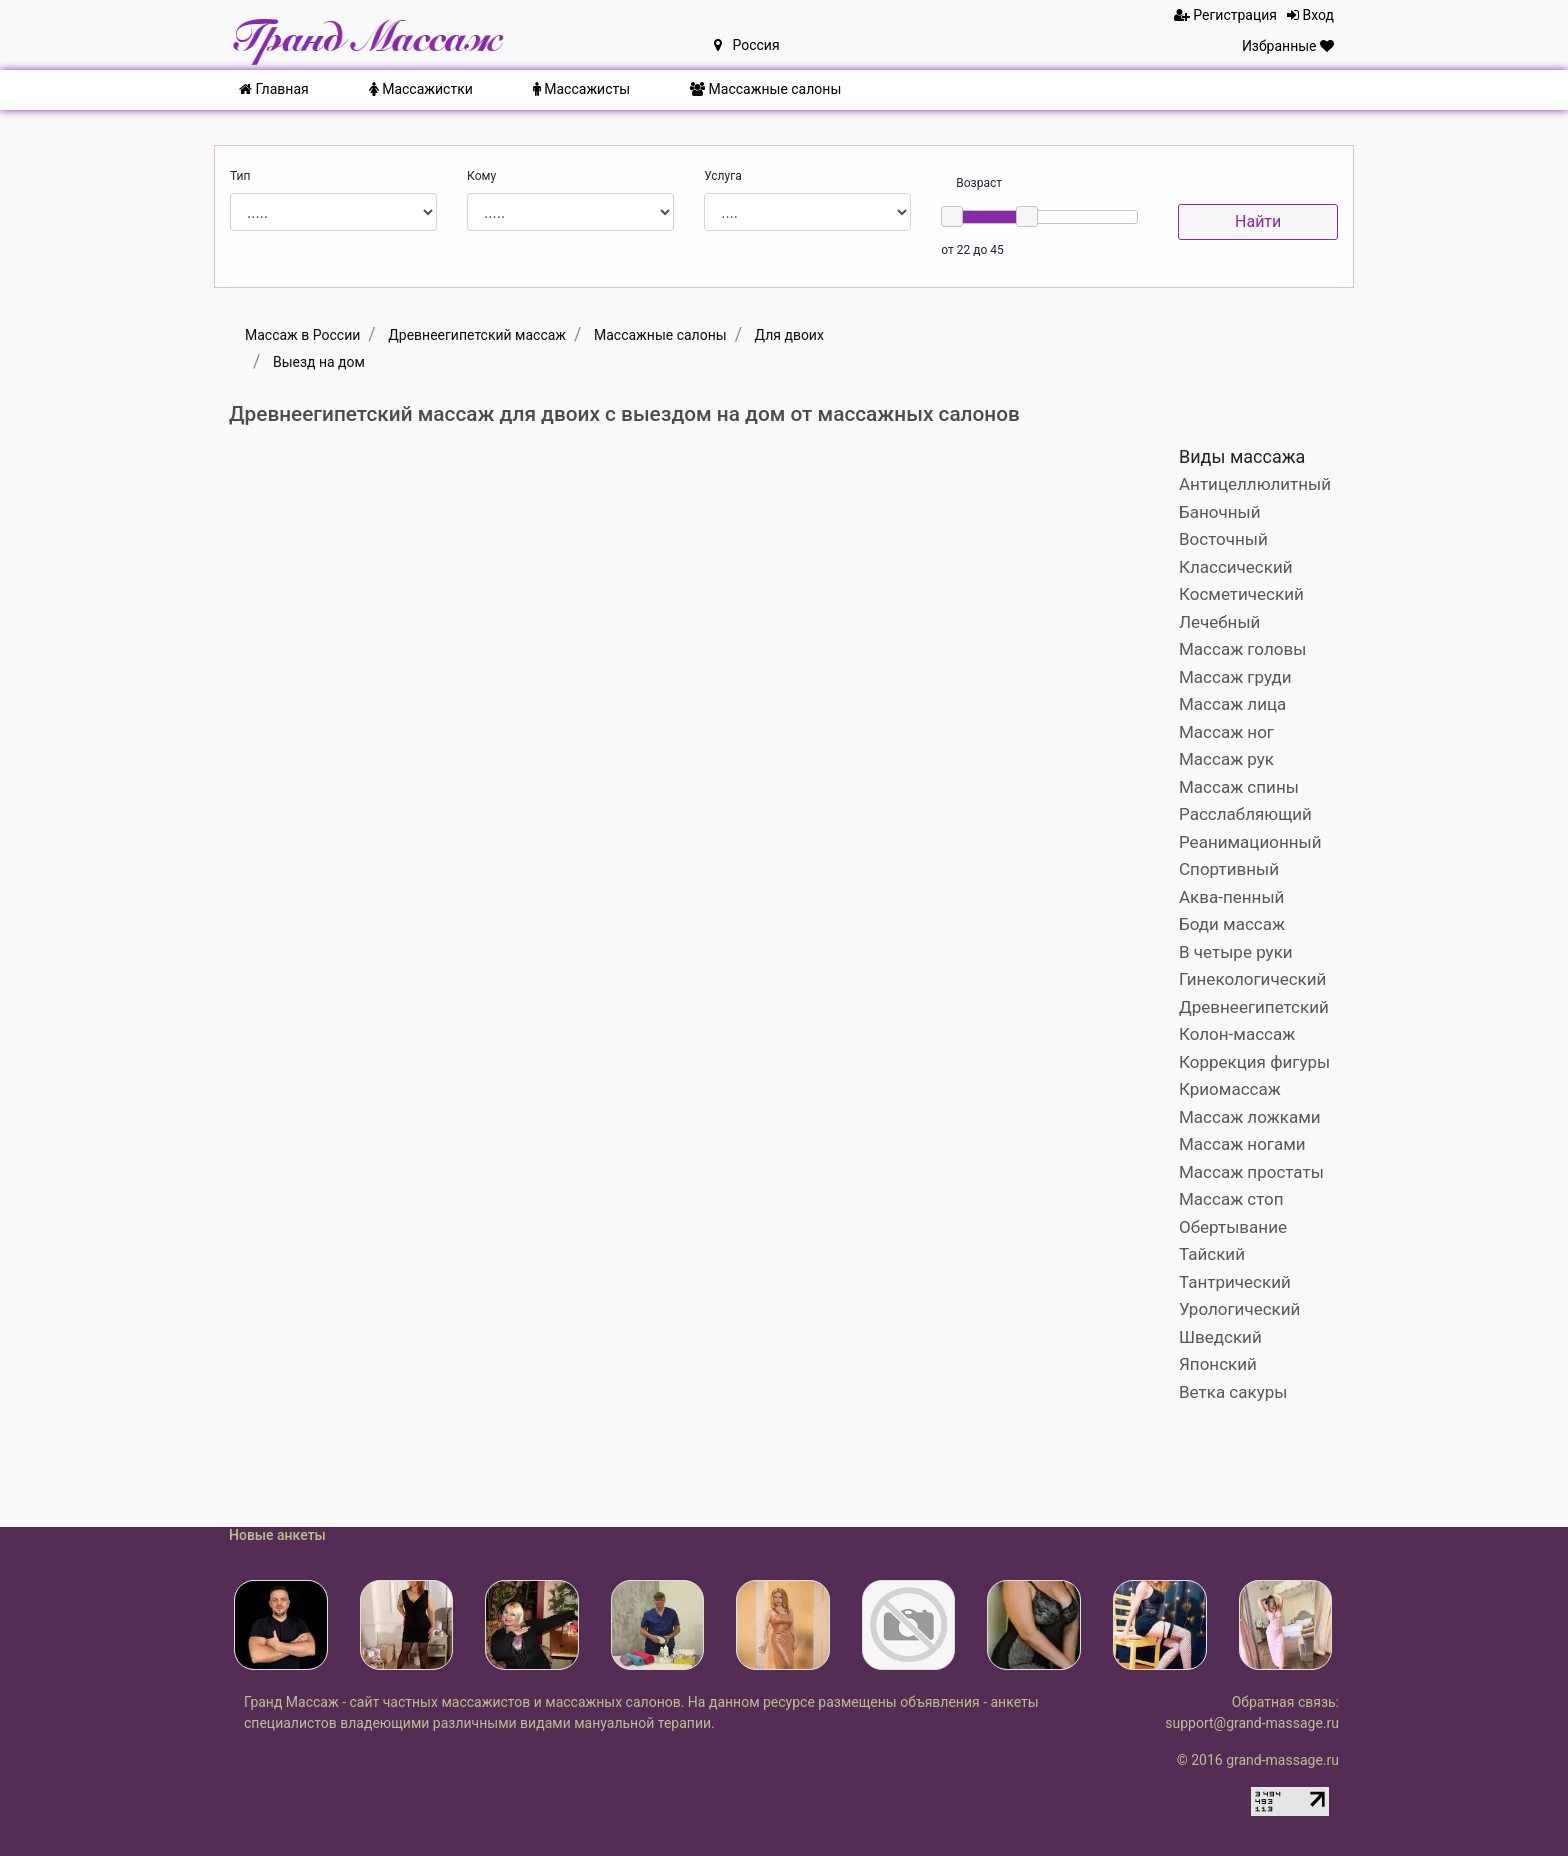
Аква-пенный (1231, 897)
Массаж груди (1235, 677)
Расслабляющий (1245, 814)
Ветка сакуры (1233, 1392)
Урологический (1239, 1309)
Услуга (723, 176)
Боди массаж (1232, 924)
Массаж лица (1232, 704)
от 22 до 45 (972, 250)
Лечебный (1219, 622)
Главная (274, 89)
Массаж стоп (1231, 1199)
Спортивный (1229, 869)
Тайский (1212, 1254)
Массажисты (581, 89)
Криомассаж (1230, 1089)
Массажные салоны (765, 89)
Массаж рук (1226, 759)
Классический (1236, 567)
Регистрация (1225, 15)
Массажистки (421, 89)
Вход (1310, 15)
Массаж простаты (1251, 1172)
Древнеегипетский (1254, 1007)
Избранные (1288, 46)
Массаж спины (1239, 787)
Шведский (1220, 1337)
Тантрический (1235, 1282)
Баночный (1220, 512)
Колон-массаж (1237, 1034)
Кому (481, 176)
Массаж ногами (1242, 1144)
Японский (1218, 1364)
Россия (747, 45)
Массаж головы (1242, 649)
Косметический (1241, 594)
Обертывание (1233, 1227)
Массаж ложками (1250, 1117)
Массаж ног (1226, 732)
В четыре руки (1236, 952)
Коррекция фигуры (1254, 1062)
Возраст (979, 183)
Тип (240, 176)
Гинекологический (1252, 979)
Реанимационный (1250, 842)
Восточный (1223, 539)
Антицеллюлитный (1255, 484)
